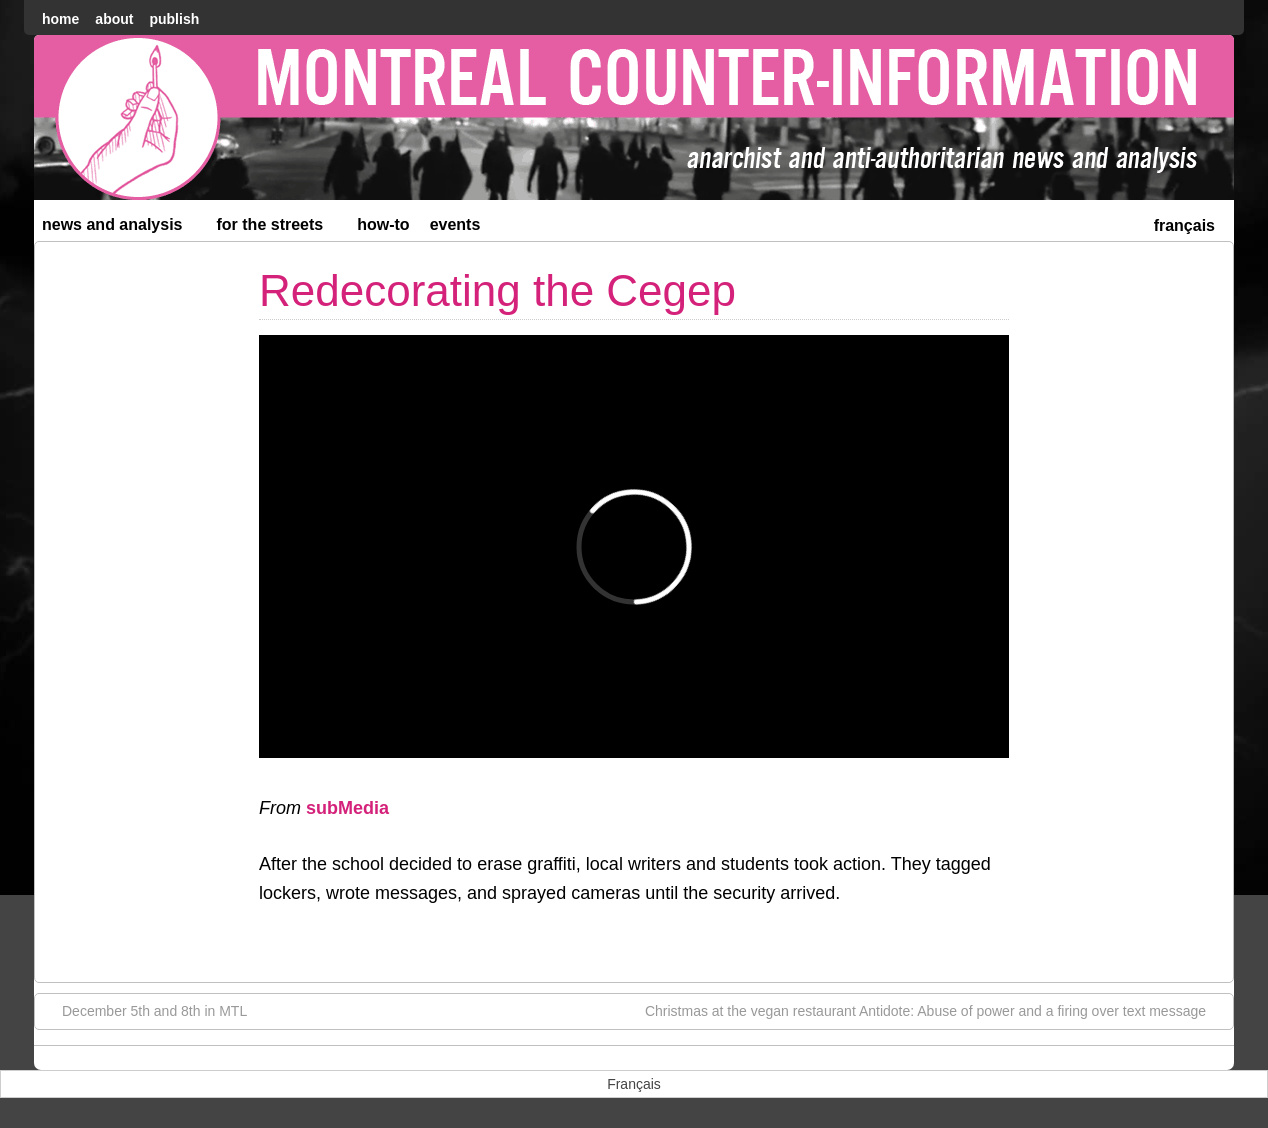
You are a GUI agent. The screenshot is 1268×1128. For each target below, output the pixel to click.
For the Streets (279, 228)
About (114, 19)
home (60, 19)
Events (455, 224)
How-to (383, 224)
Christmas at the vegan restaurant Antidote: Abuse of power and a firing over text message (935, 1010)
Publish (174, 19)
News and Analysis (121, 228)
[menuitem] (1184, 223)
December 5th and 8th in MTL (144, 1010)
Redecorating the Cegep (497, 290)
